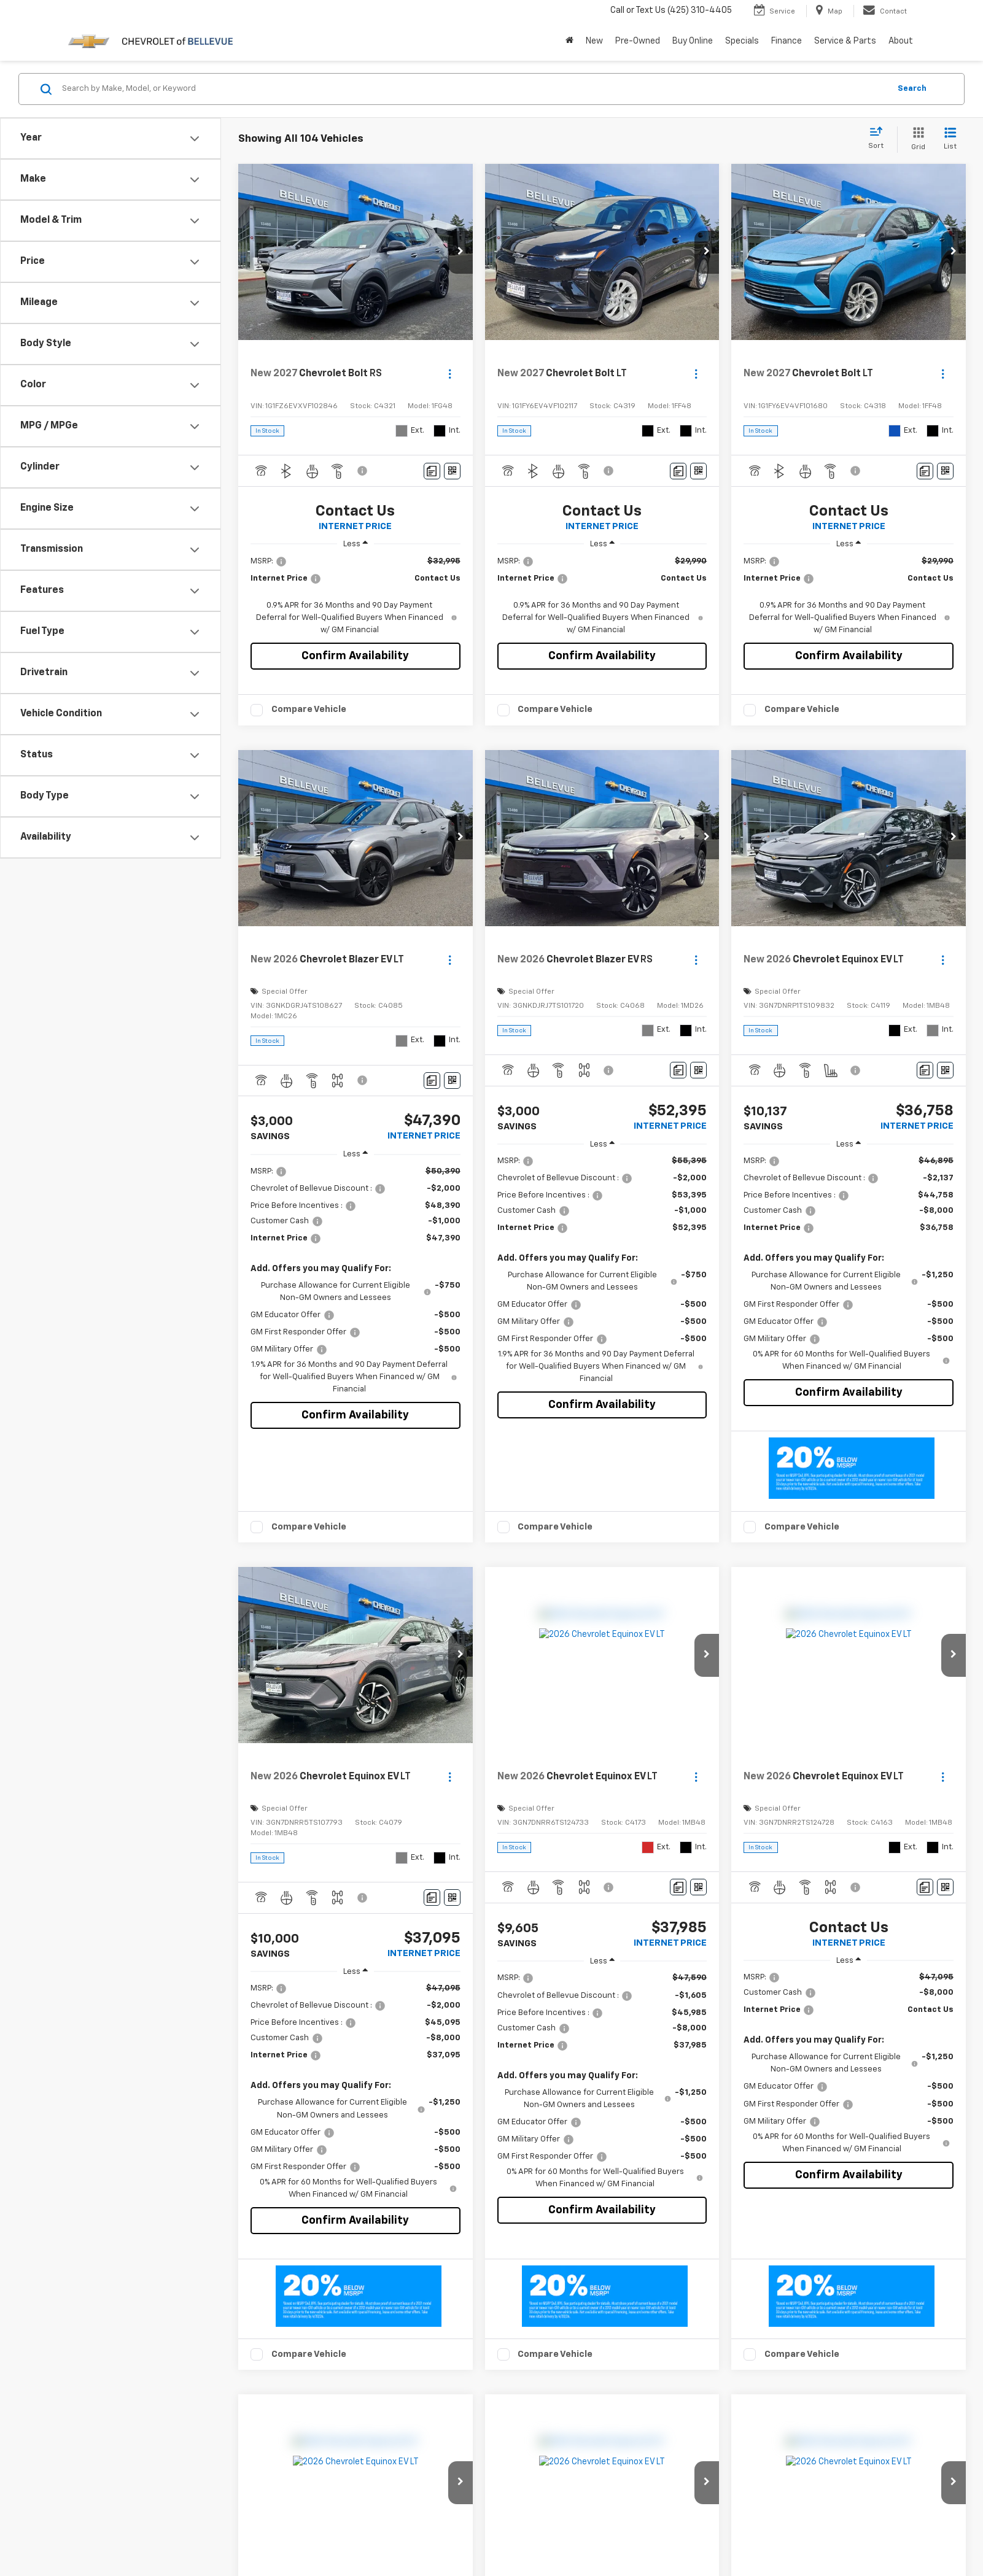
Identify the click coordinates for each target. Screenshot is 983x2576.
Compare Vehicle (308, 709)
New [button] (594, 41)
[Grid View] (915, 139)
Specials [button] (742, 41)
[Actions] (449, 374)
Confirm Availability (355, 656)
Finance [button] (786, 41)
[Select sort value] (879, 138)
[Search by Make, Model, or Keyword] (474, 89)
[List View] (950, 139)
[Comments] (432, 471)
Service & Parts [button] (845, 41)
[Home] (569, 41)
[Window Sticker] (452, 471)
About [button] (900, 41)
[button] (460, 252)
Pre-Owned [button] (637, 41)
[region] (355, 595)
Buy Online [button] (692, 41)
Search (912, 89)
